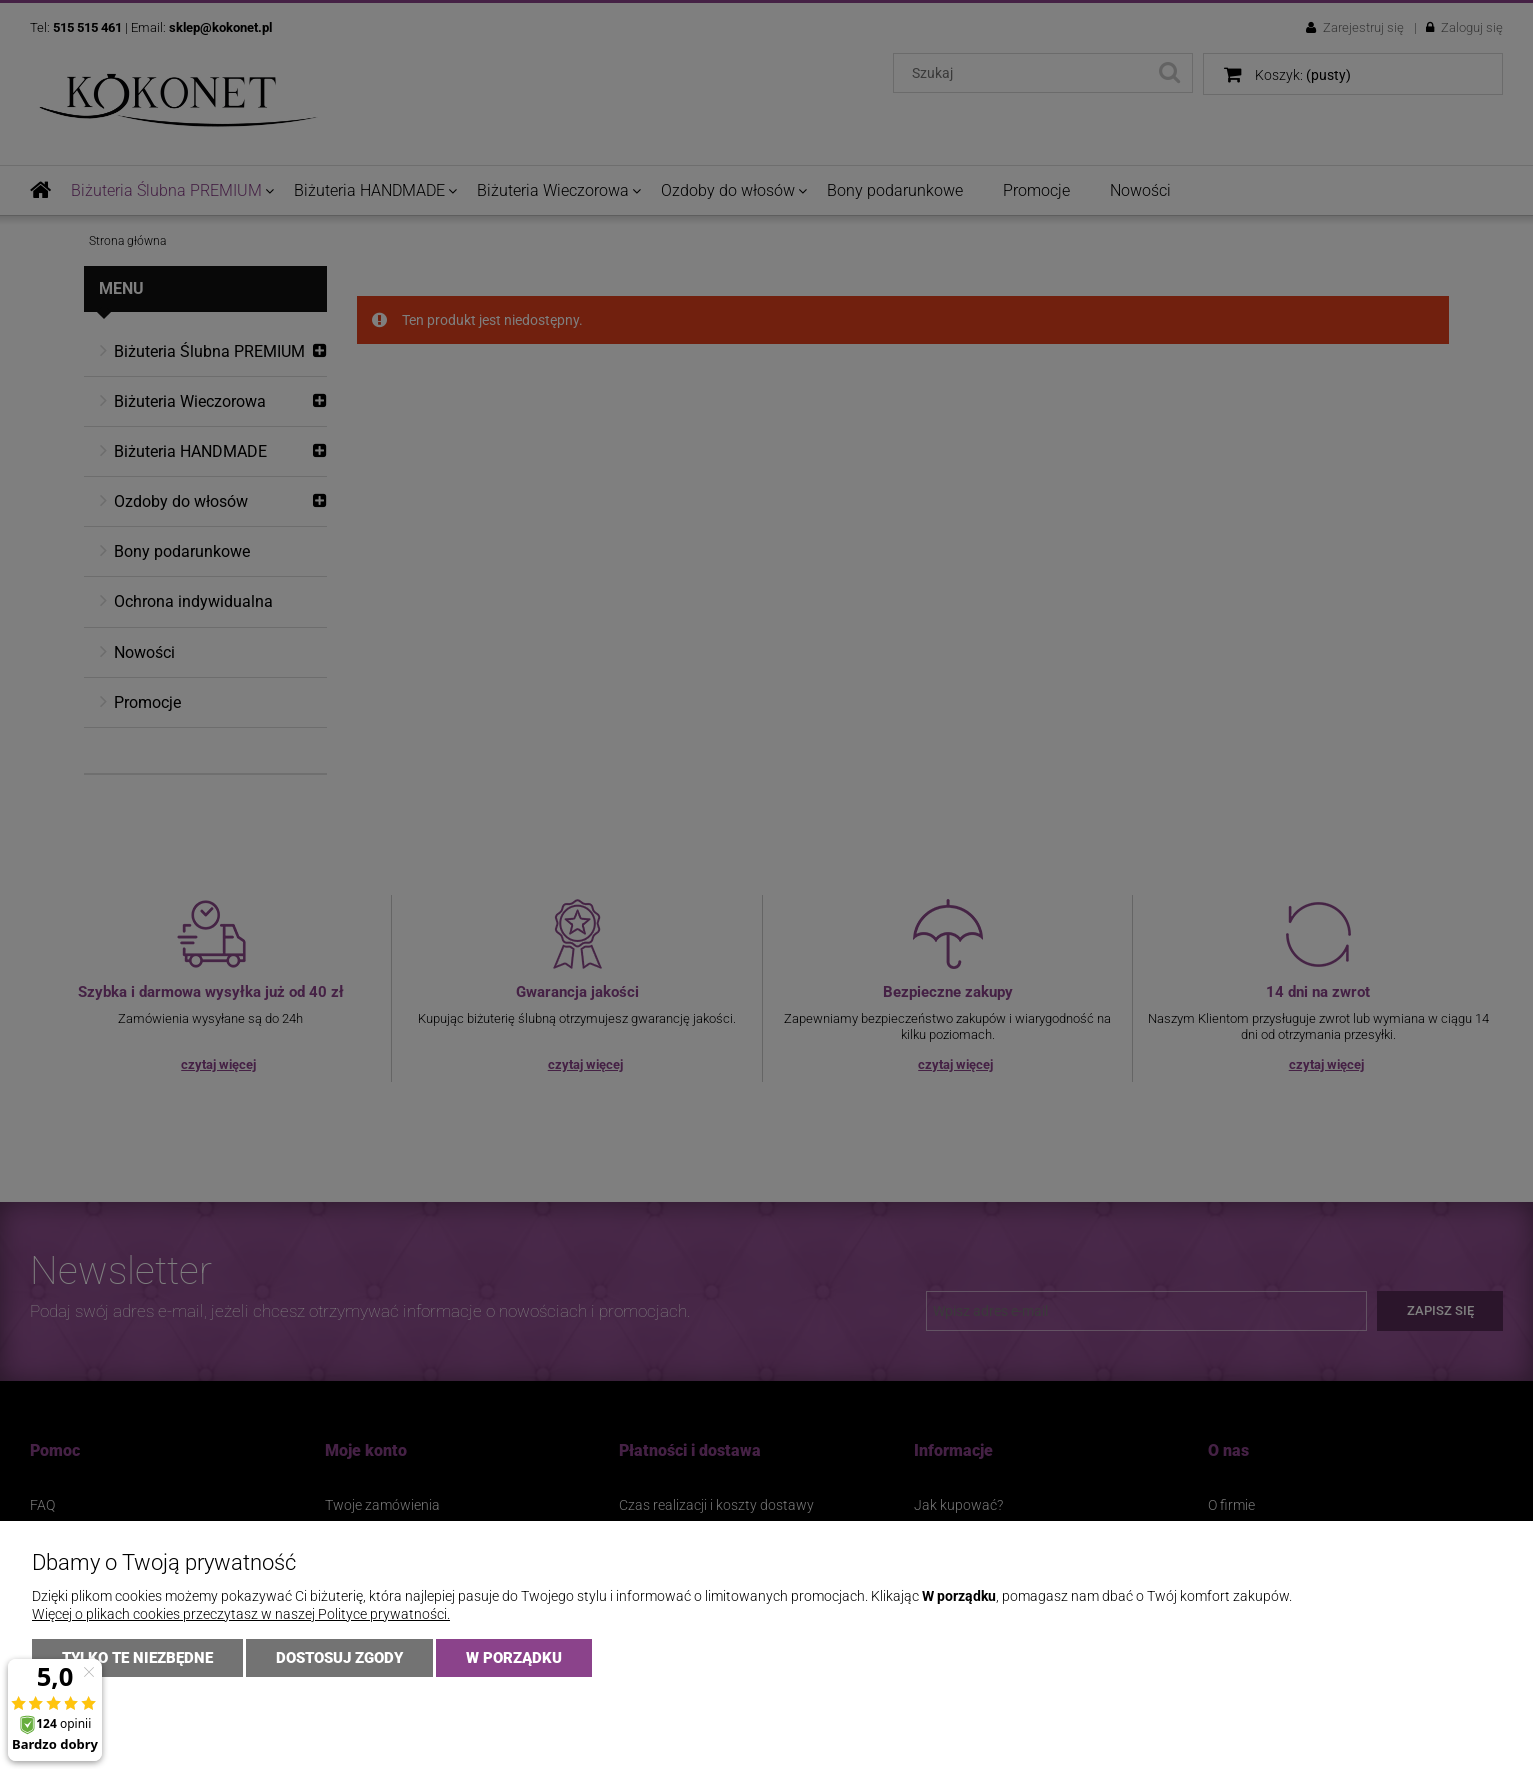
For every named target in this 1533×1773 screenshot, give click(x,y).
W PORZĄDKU (514, 1658)
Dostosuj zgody (339, 1658)
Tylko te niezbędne (137, 1658)
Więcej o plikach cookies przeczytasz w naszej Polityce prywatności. (241, 1614)
